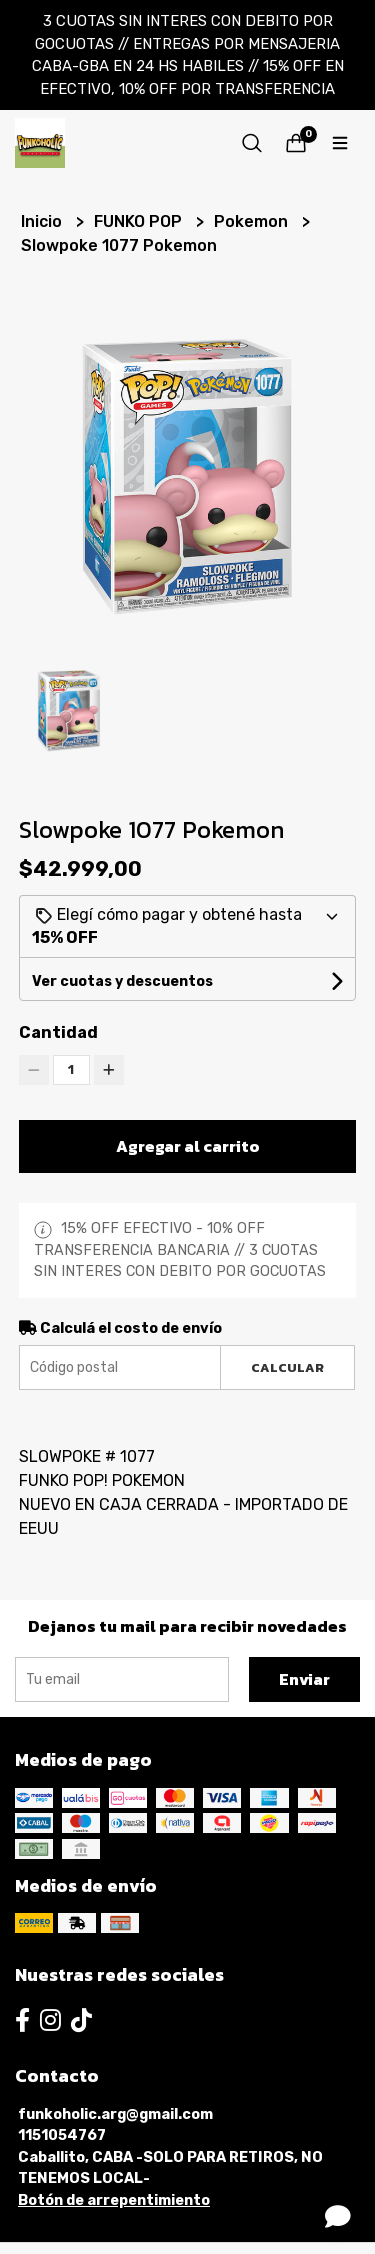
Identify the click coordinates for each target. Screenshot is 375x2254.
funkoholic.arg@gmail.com (115, 2114)
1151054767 (62, 2135)
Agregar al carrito (188, 1146)
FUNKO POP (140, 221)
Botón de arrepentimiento (114, 2200)
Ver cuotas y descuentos (122, 981)
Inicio (43, 221)
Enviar (304, 1679)
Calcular (287, 1367)
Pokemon (253, 221)
